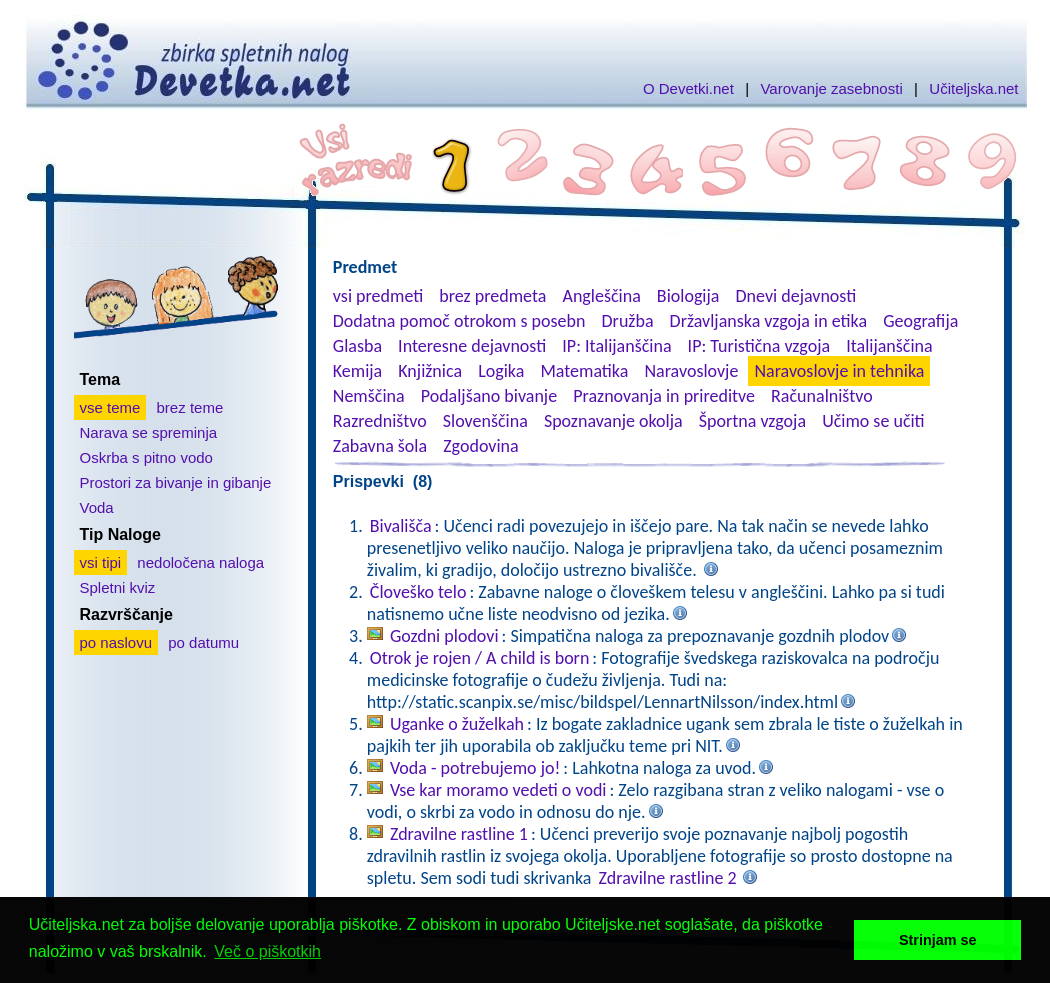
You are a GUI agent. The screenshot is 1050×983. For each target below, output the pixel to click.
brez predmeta (492, 296)
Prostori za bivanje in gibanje (176, 482)
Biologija (688, 296)
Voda (97, 507)
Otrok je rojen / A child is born (480, 658)
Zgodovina (480, 446)
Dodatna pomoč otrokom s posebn (459, 321)
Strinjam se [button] (938, 940)
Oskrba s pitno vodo (146, 457)
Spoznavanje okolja (613, 421)
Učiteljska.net (973, 88)
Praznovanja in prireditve (664, 396)
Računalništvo (822, 396)
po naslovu (116, 642)
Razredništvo (380, 421)
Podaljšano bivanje (489, 396)
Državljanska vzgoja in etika (768, 321)
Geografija (920, 321)
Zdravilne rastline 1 (459, 834)
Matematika (584, 371)
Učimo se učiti (873, 421)
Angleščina (601, 296)
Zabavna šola (380, 446)
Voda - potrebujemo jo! (475, 768)
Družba (628, 321)
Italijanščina (889, 346)
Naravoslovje (691, 371)
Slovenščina (485, 421)
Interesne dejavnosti (472, 346)
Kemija (357, 371)
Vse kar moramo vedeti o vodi (498, 790)
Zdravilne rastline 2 (668, 878)
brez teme (190, 407)
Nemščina (369, 396)
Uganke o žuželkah (457, 724)
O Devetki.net (688, 88)
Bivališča (401, 526)
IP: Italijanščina (616, 346)
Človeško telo (418, 592)
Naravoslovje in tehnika (839, 371)
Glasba (357, 346)
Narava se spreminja (149, 432)
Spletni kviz (118, 587)
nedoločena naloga (200, 562)
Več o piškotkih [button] (267, 951)
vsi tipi (101, 562)
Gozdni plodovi (444, 636)
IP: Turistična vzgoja (759, 346)
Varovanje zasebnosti (831, 88)
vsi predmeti (378, 296)
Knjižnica (430, 371)
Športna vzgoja (752, 421)
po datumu (203, 642)
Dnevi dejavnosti (796, 296)
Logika (501, 371)
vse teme (110, 407)
